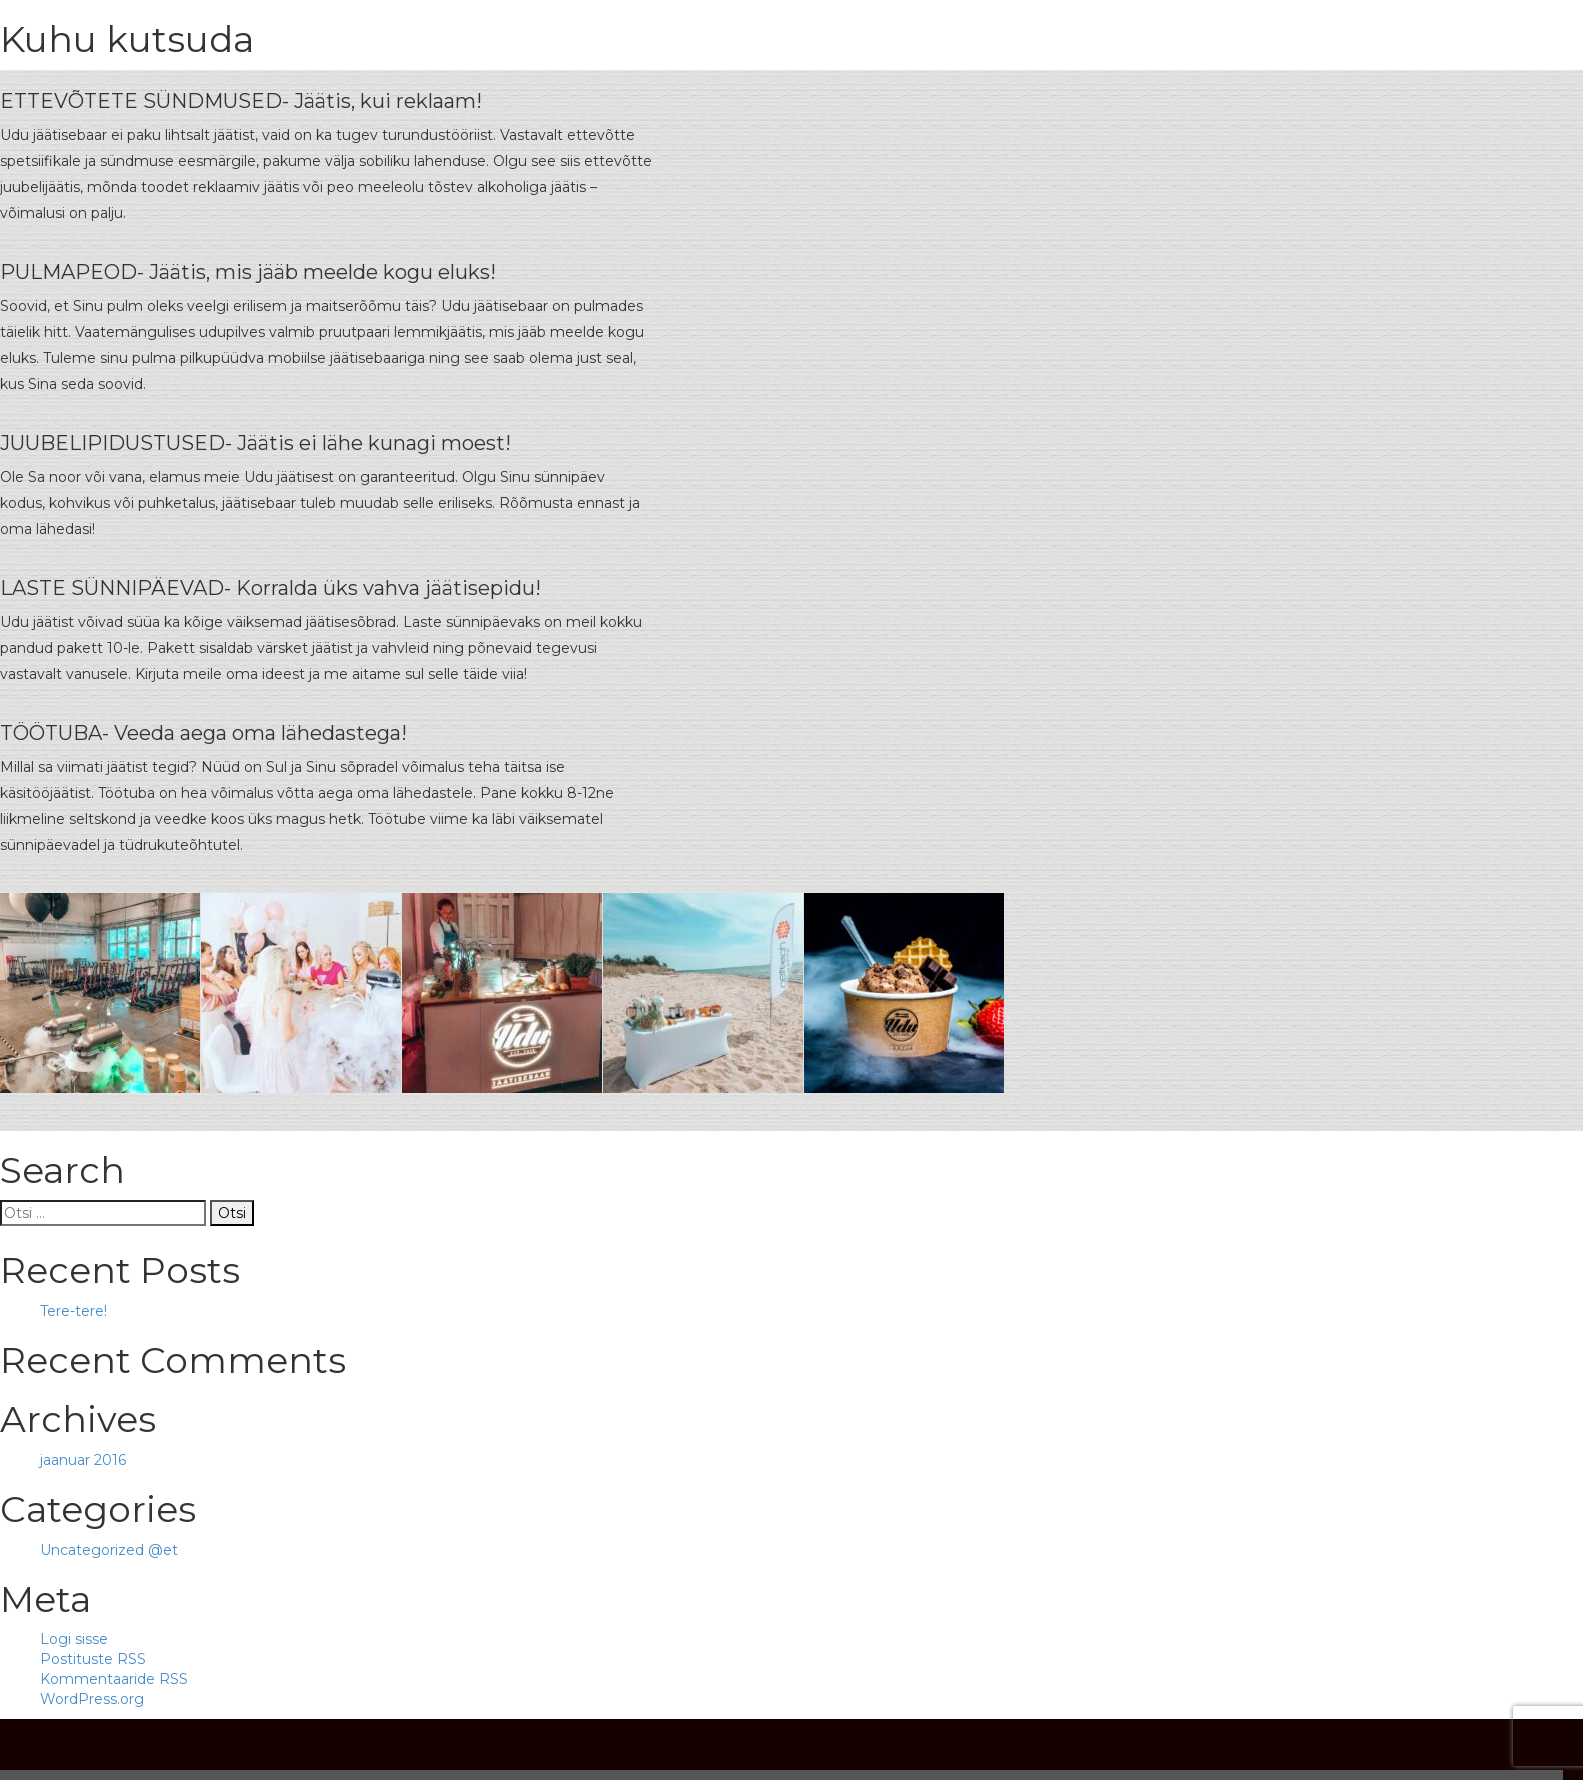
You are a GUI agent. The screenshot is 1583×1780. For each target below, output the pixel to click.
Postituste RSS (93, 1659)
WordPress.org (92, 1699)
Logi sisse (74, 1639)
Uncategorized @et (109, 1550)
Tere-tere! (73, 1311)
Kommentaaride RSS (114, 1679)
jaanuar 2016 (83, 1460)
